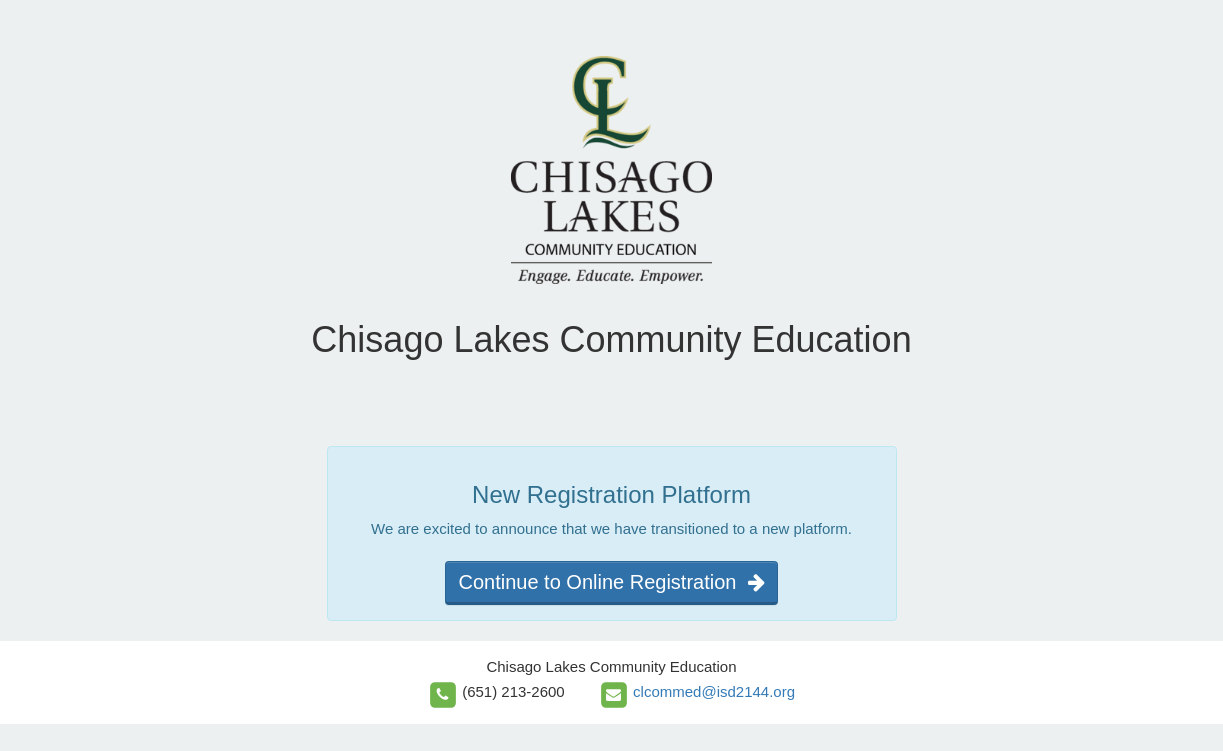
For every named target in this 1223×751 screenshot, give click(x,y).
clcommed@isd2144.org (714, 691)
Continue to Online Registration (611, 582)
